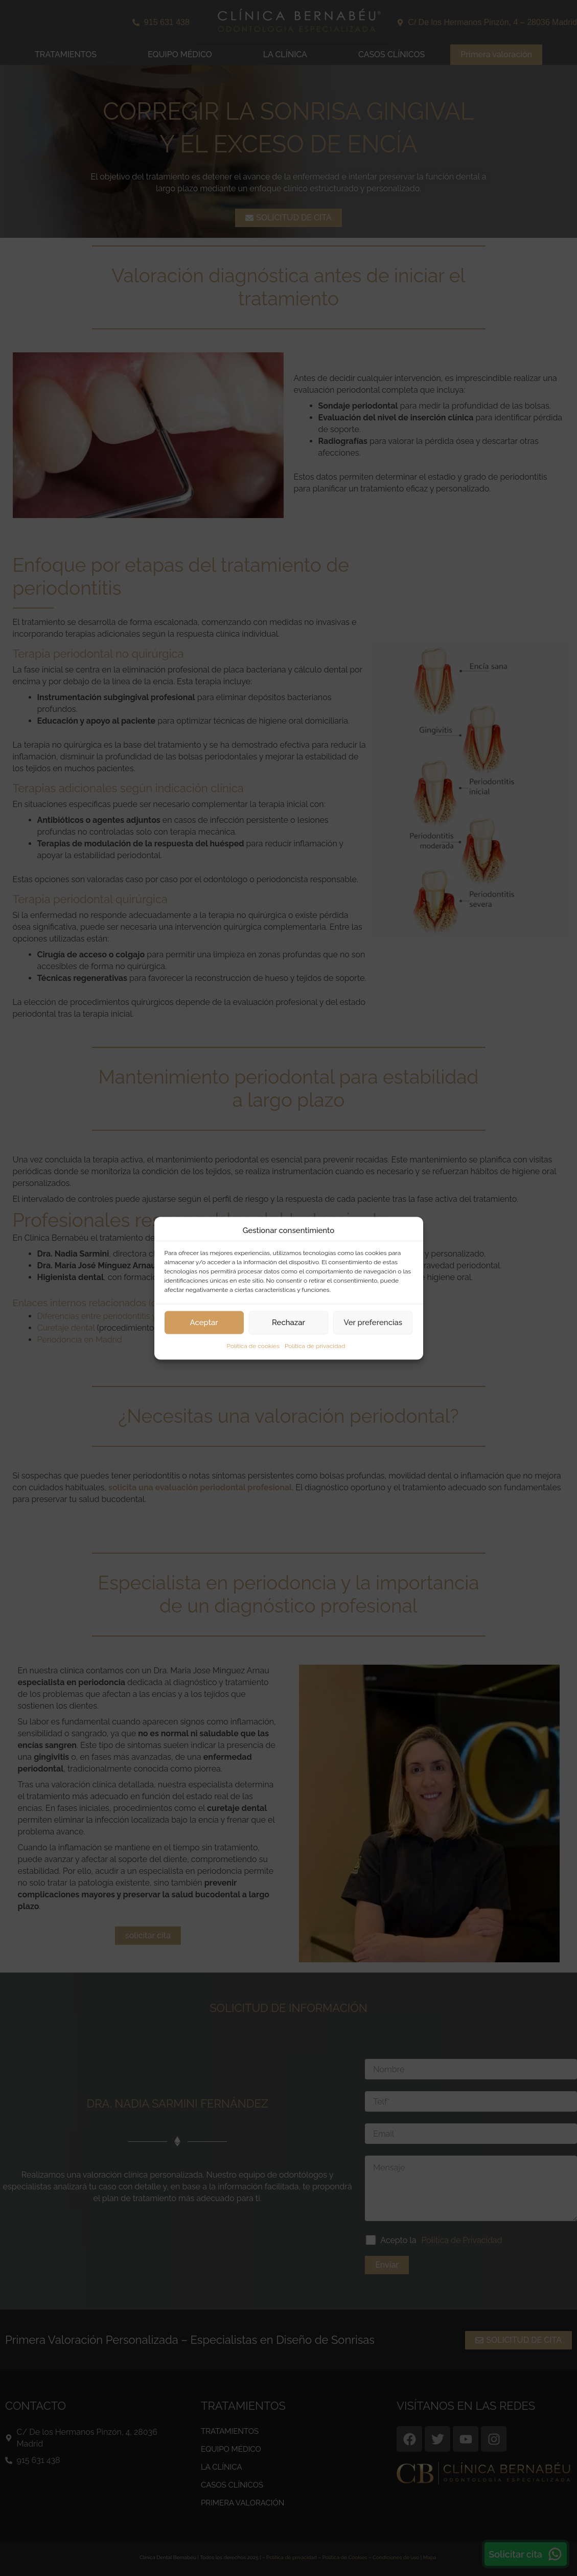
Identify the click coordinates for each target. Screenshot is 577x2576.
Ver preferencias (373, 1322)
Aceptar (204, 1322)
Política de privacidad (315, 1345)
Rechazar (288, 1322)
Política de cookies (253, 1345)
